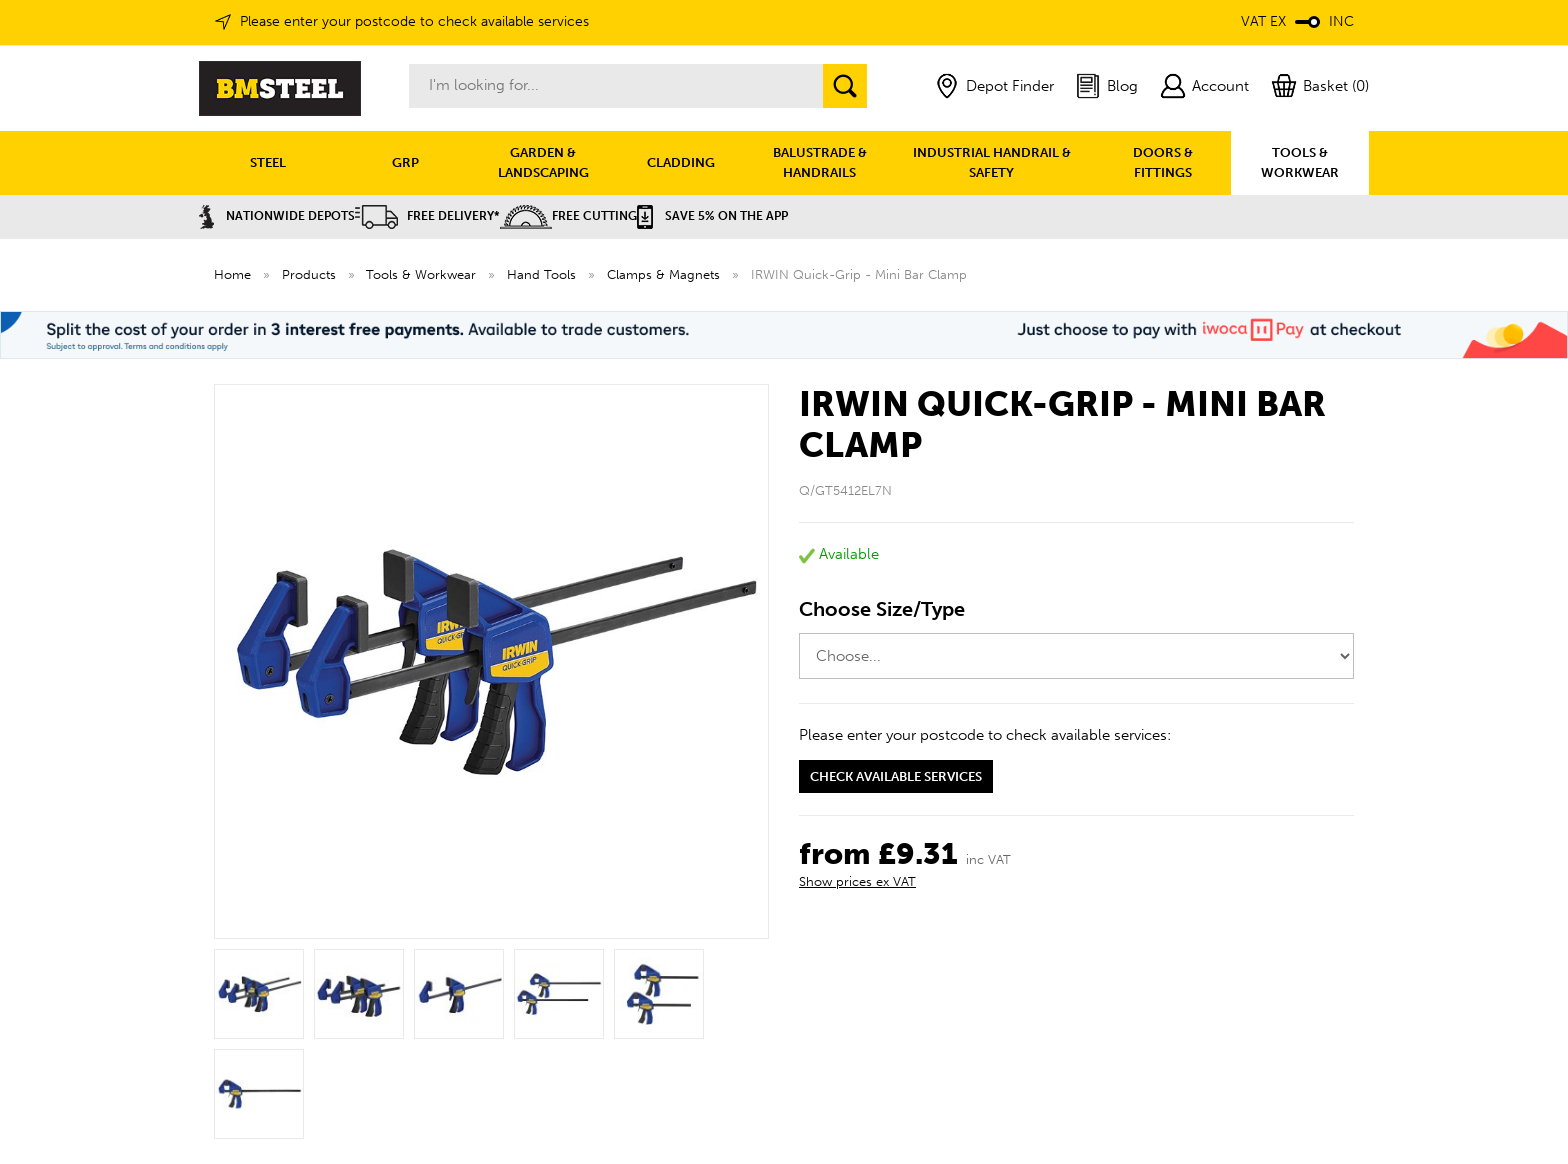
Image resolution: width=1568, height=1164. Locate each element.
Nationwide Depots (277, 216)
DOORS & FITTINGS (1163, 162)
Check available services (896, 776)
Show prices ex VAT (857, 881)
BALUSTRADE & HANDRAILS (820, 162)
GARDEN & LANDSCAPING (543, 162)
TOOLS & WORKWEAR (1300, 162)
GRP (405, 162)
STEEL (268, 162)
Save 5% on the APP (712, 216)
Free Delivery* (427, 216)
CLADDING (681, 162)
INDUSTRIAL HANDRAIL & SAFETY (992, 162)
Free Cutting (568, 216)
